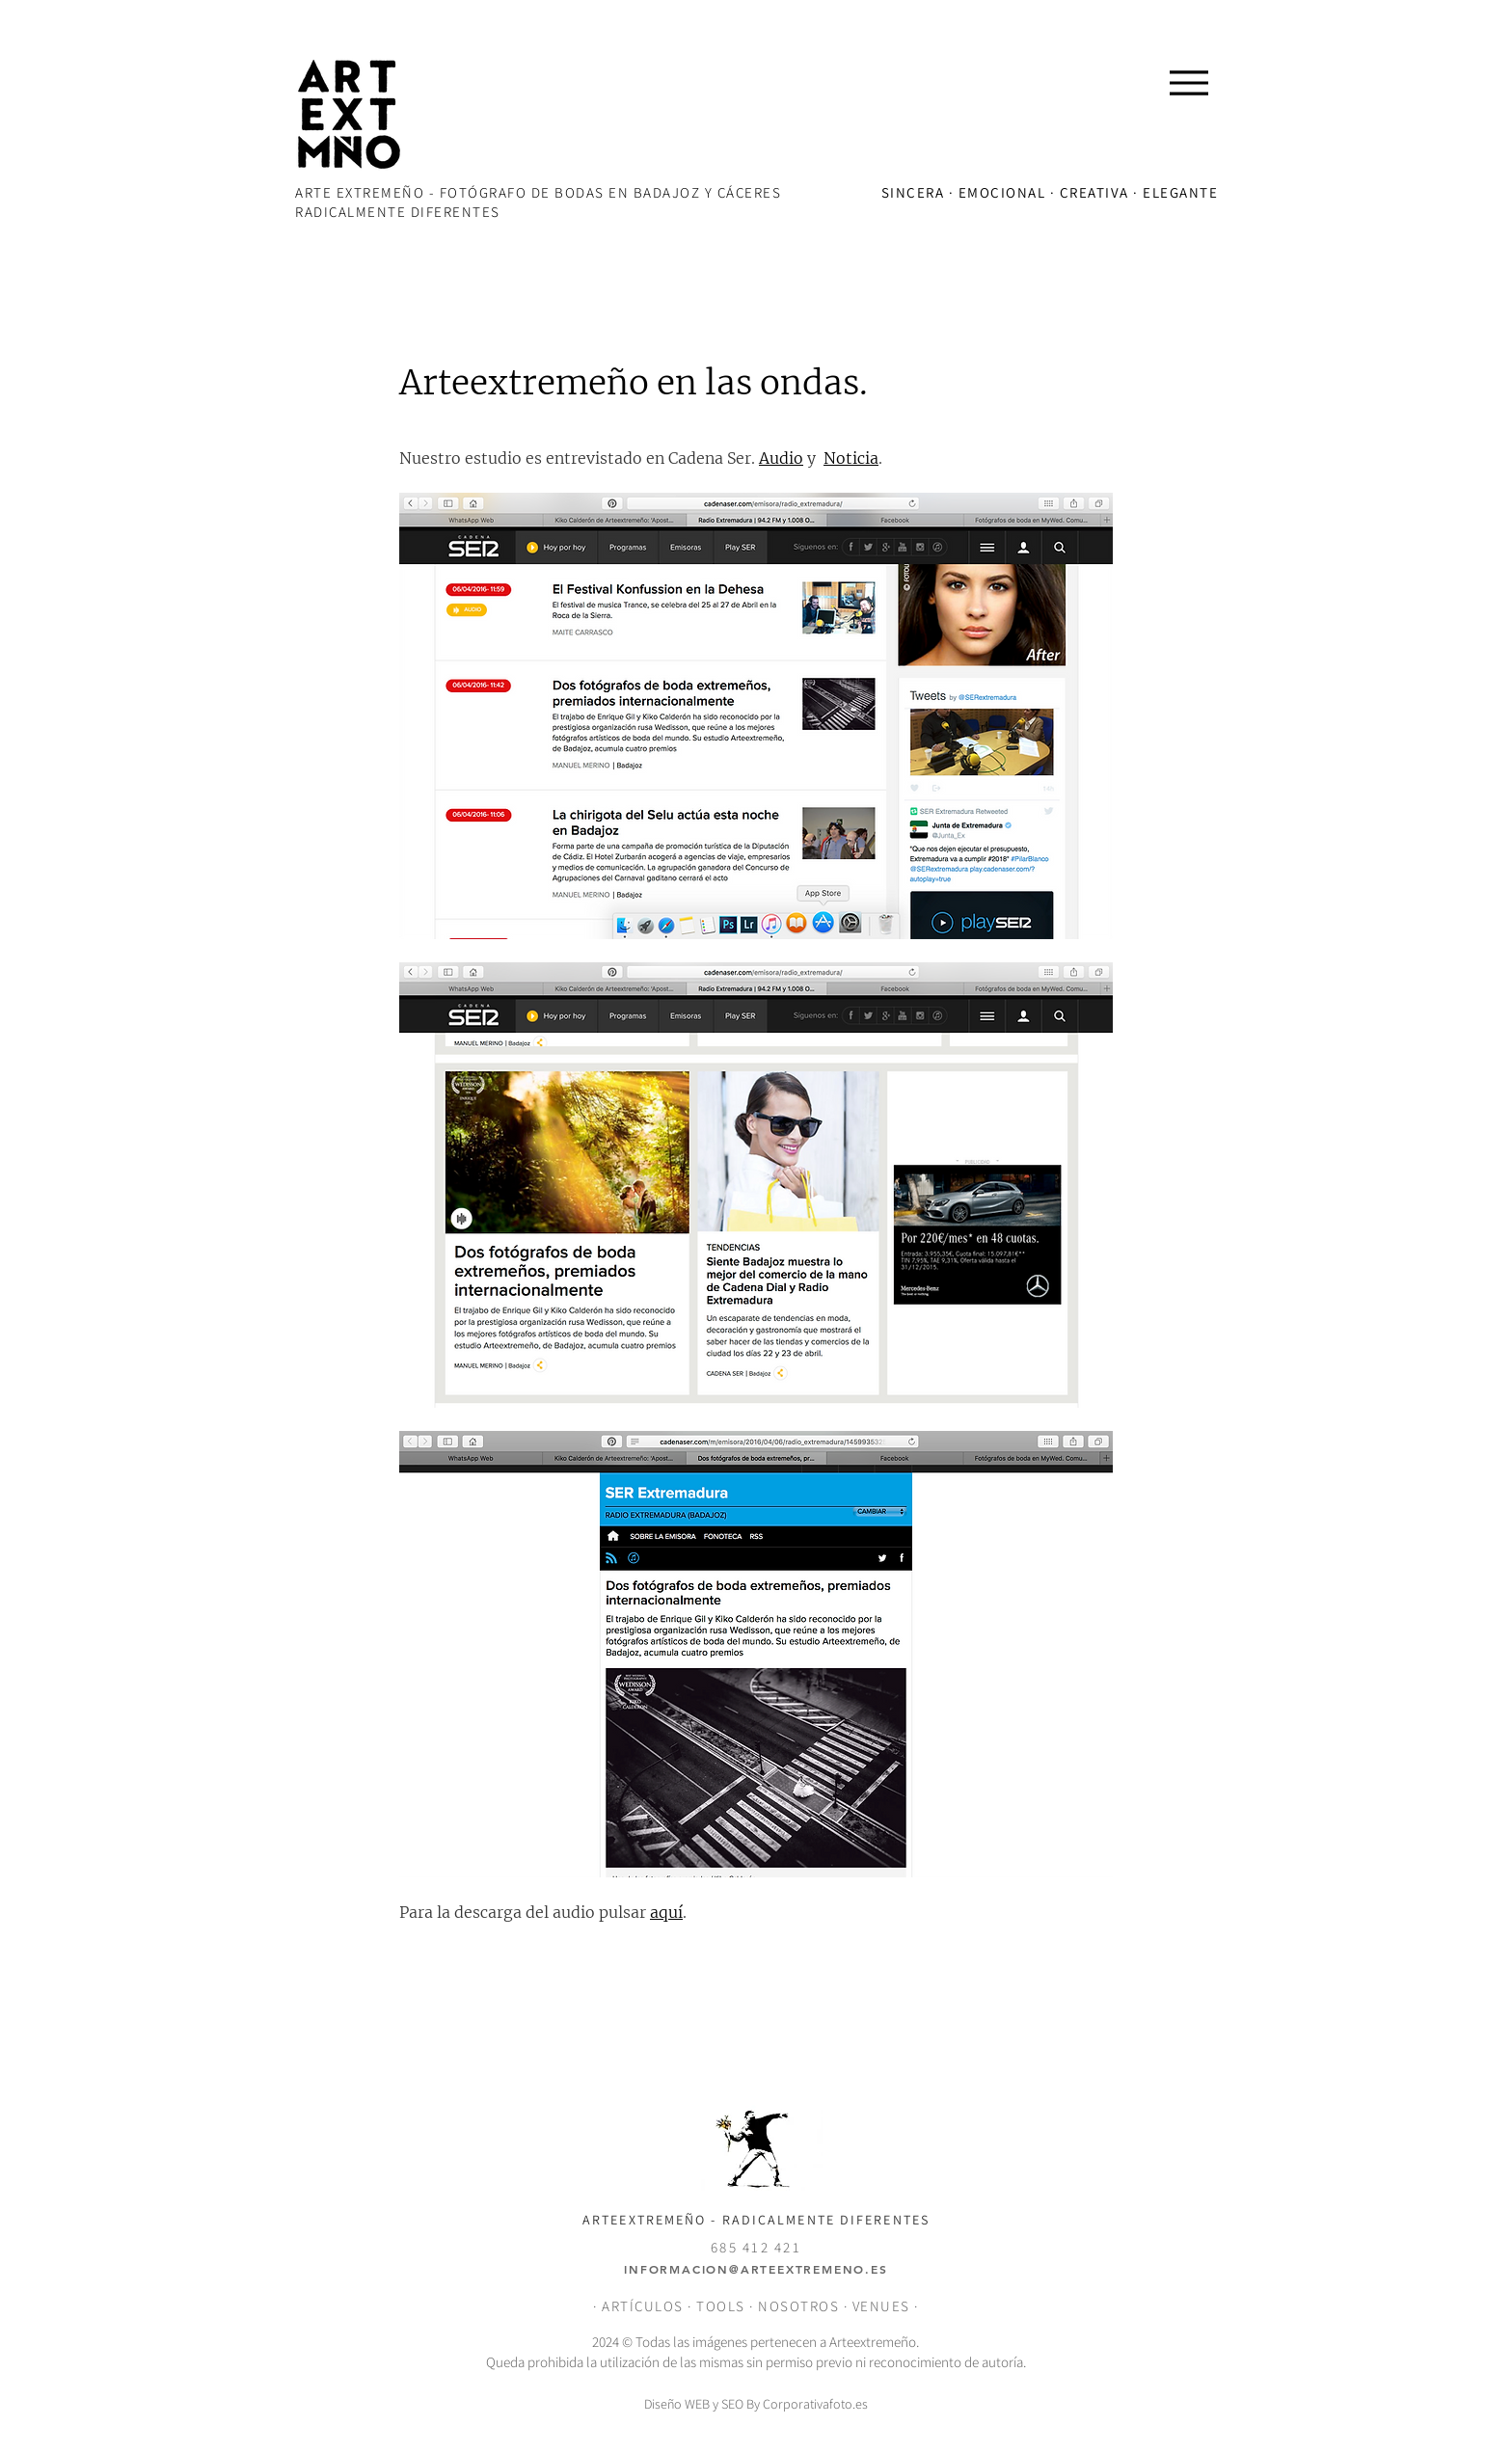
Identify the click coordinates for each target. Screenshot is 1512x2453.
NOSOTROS (798, 2306)
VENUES (883, 2306)
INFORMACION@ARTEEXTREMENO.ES (755, 2269)
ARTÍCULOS (643, 2306)
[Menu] (1188, 82)
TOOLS (720, 2306)
